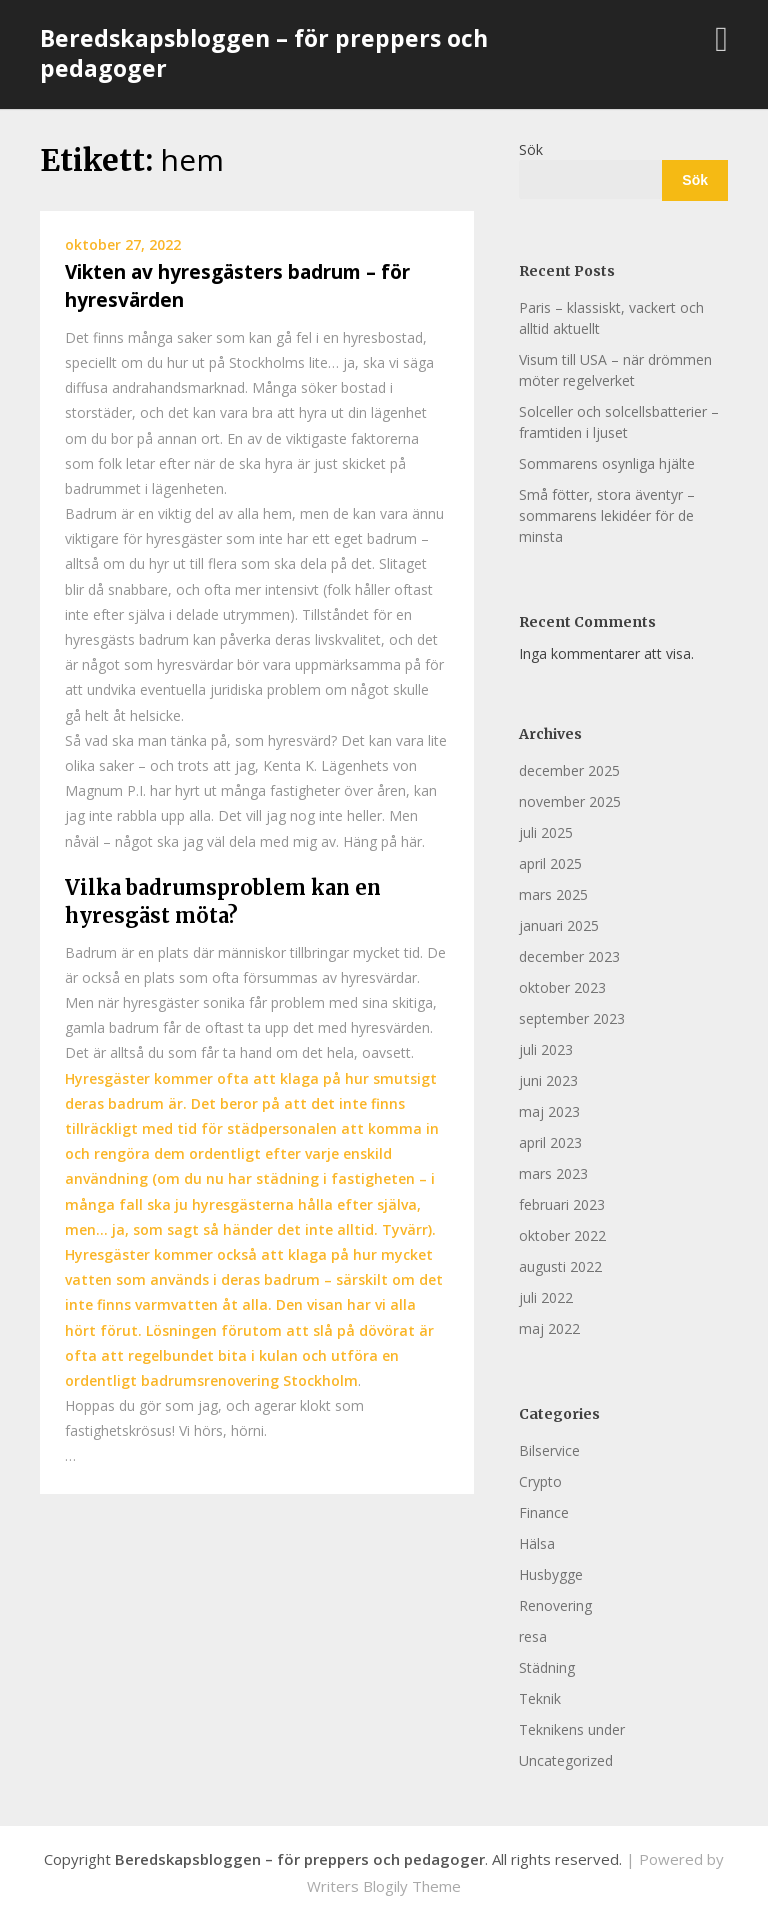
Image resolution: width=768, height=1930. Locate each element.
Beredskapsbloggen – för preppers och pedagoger (264, 53)
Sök (531, 149)
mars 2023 (553, 1173)
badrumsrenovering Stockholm (249, 1380)
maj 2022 (549, 1328)
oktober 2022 (562, 1235)
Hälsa (537, 1543)
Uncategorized (566, 1760)
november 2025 (570, 801)
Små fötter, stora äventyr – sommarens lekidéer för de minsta (607, 515)
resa (533, 1636)
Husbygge (551, 1574)
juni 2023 (548, 1080)
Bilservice (549, 1450)
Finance (544, 1512)
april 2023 (550, 1142)
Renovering (555, 1605)
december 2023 (569, 956)
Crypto (540, 1481)
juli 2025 (546, 832)
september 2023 (572, 1018)
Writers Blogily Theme (384, 1886)
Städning (547, 1667)
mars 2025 (553, 894)
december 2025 (569, 770)
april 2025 (550, 863)
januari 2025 (559, 925)
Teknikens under (572, 1729)
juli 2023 (546, 1049)
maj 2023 (549, 1111)
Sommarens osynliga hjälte (607, 463)
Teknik (540, 1698)
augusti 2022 (560, 1266)
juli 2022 (546, 1297)
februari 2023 (562, 1204)
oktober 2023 (562, 987)
